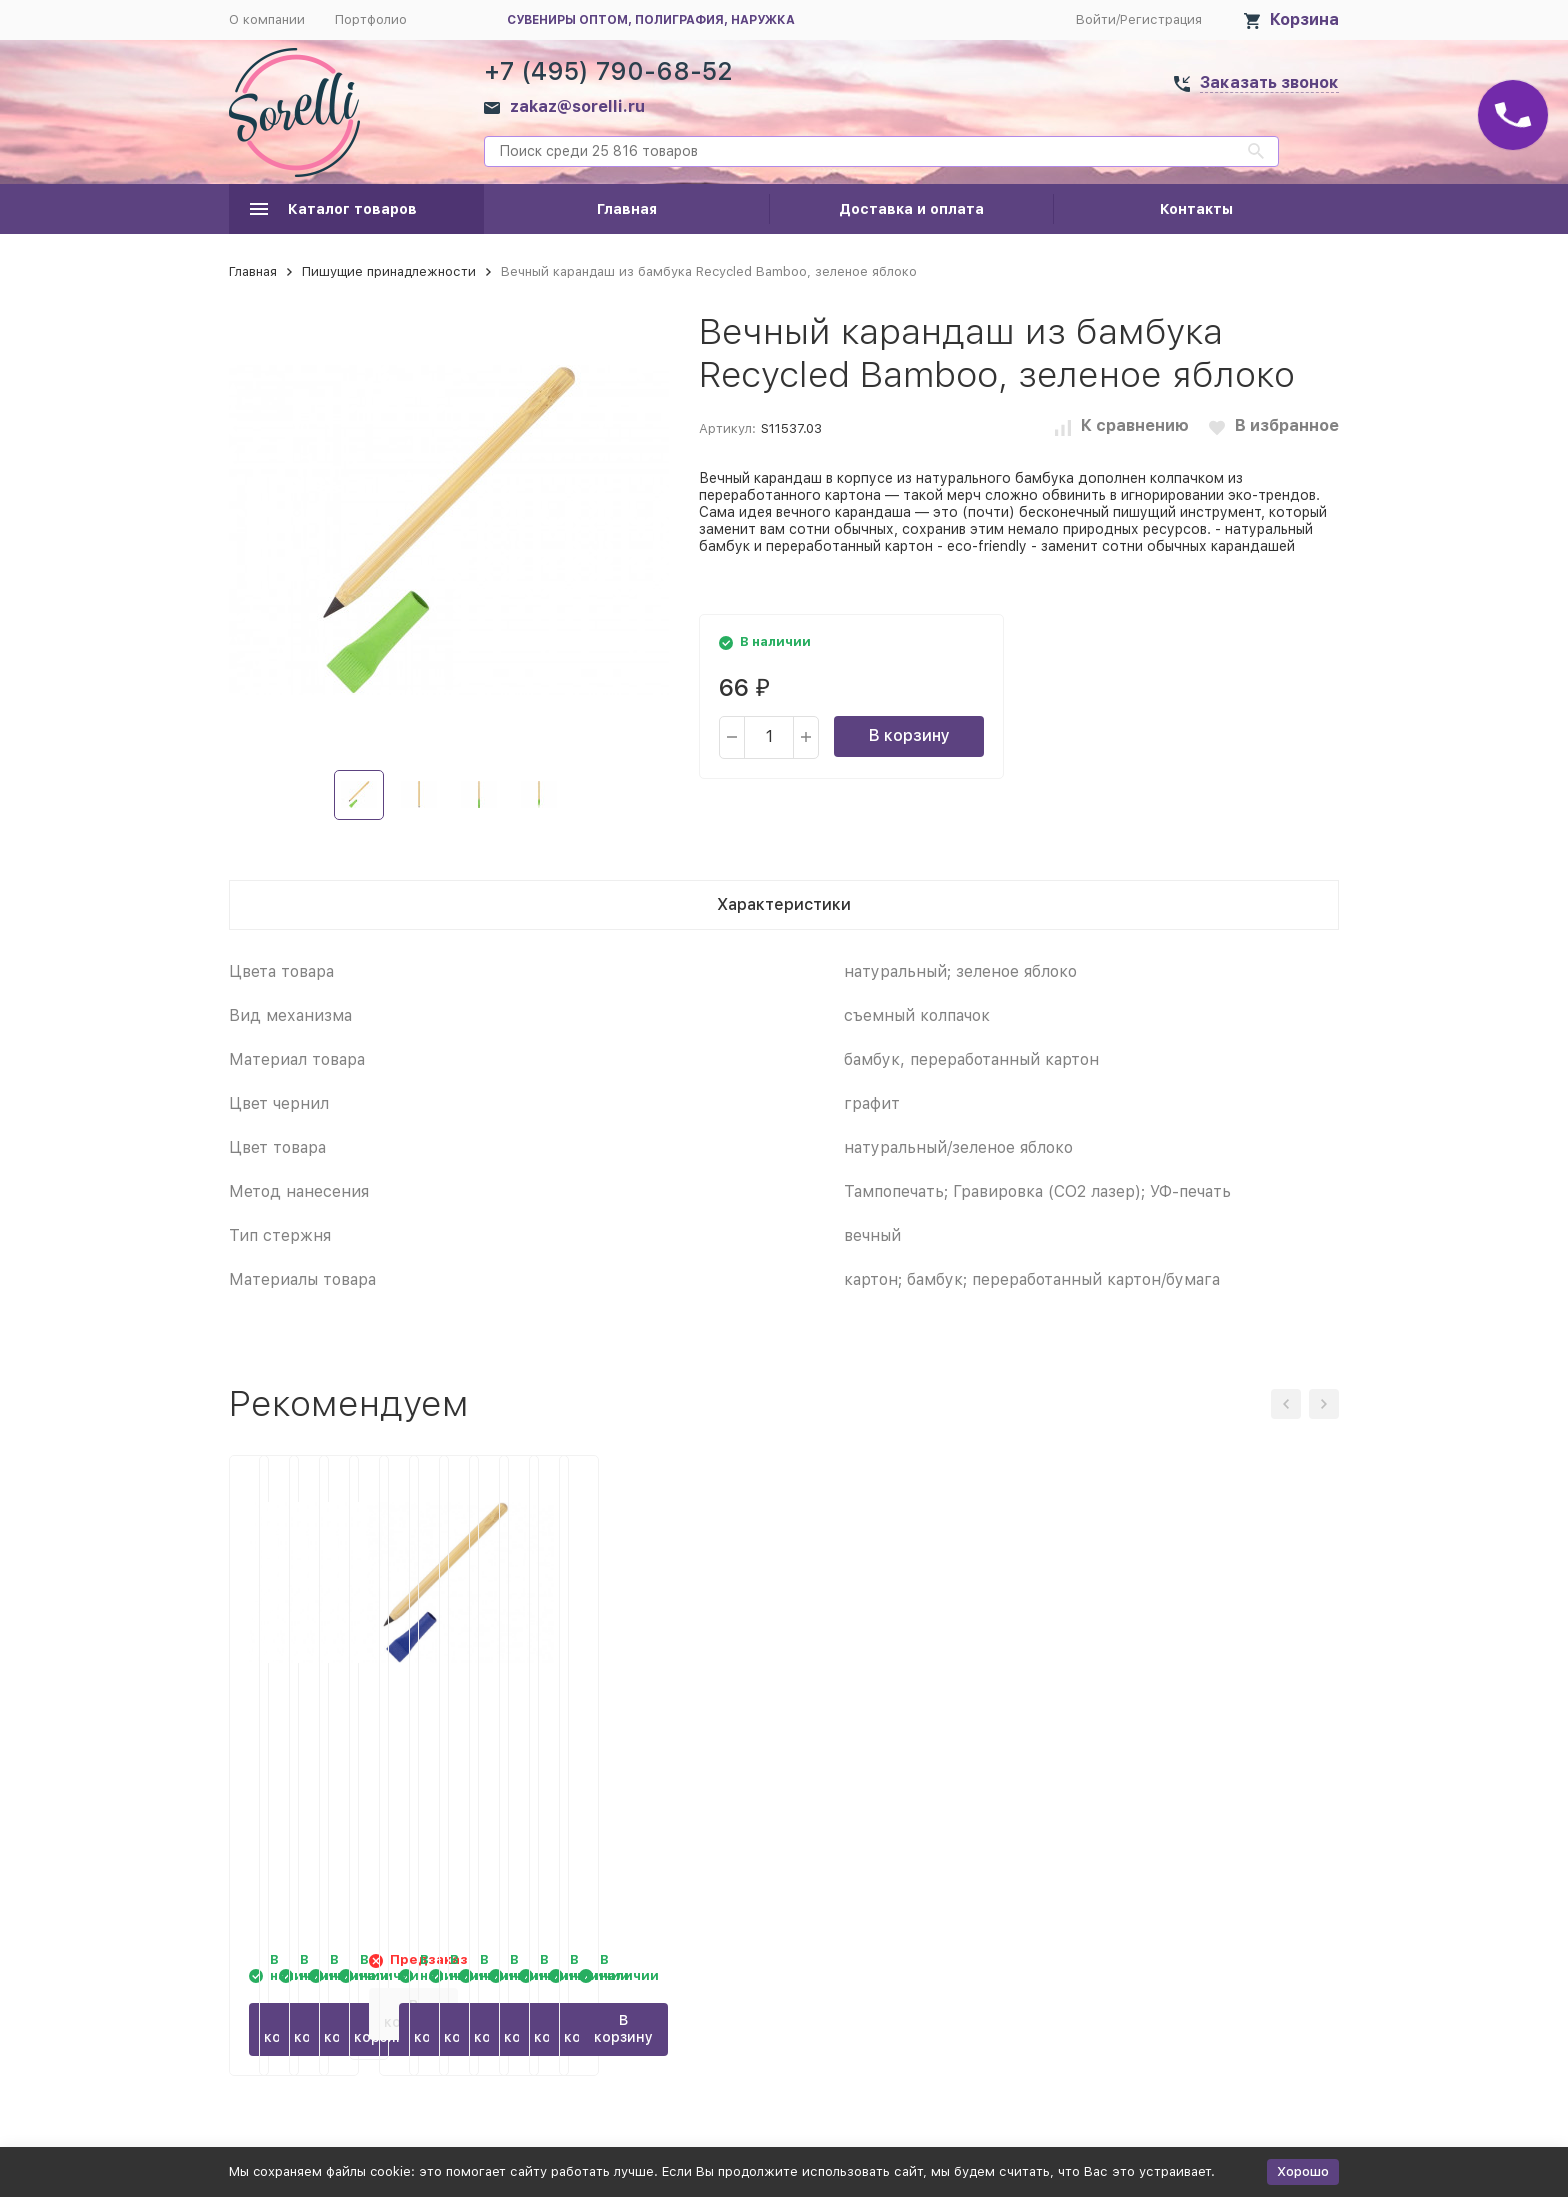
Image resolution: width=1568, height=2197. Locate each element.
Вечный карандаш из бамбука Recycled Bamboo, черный (347, 1741)
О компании (267, 19)
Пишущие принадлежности (389, 271)
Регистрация (1161, 19)
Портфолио (371, 19)
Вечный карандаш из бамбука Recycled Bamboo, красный (917, 1741)
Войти (1096, 19)
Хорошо (1303, 2171)
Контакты (1196, 209)
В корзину (909, 735)
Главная (627, 209)
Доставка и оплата (911, 209)
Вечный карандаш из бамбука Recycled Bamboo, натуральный (632, 1741)
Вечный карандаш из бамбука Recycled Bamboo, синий (1202, 1741)
